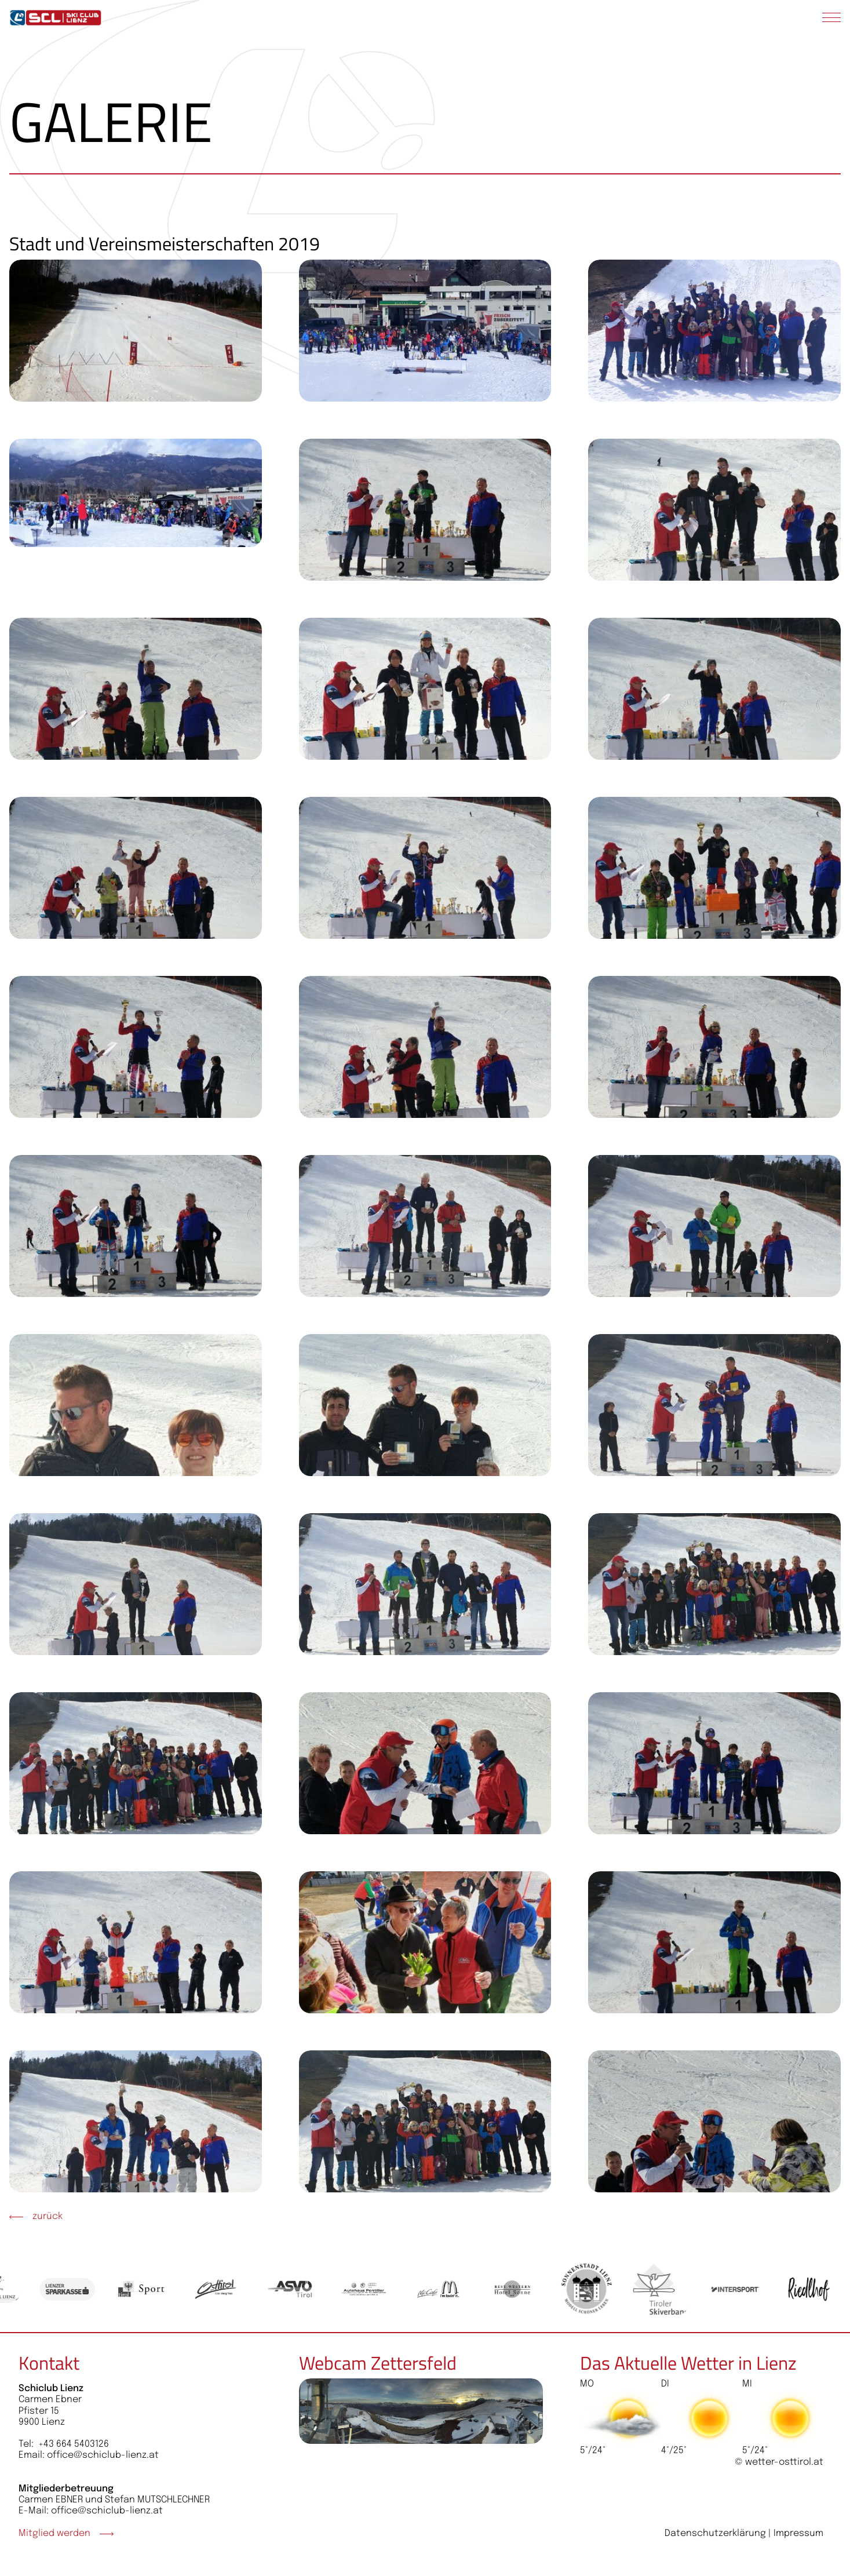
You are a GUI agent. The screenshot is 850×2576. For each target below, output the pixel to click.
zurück (36, 2216)
